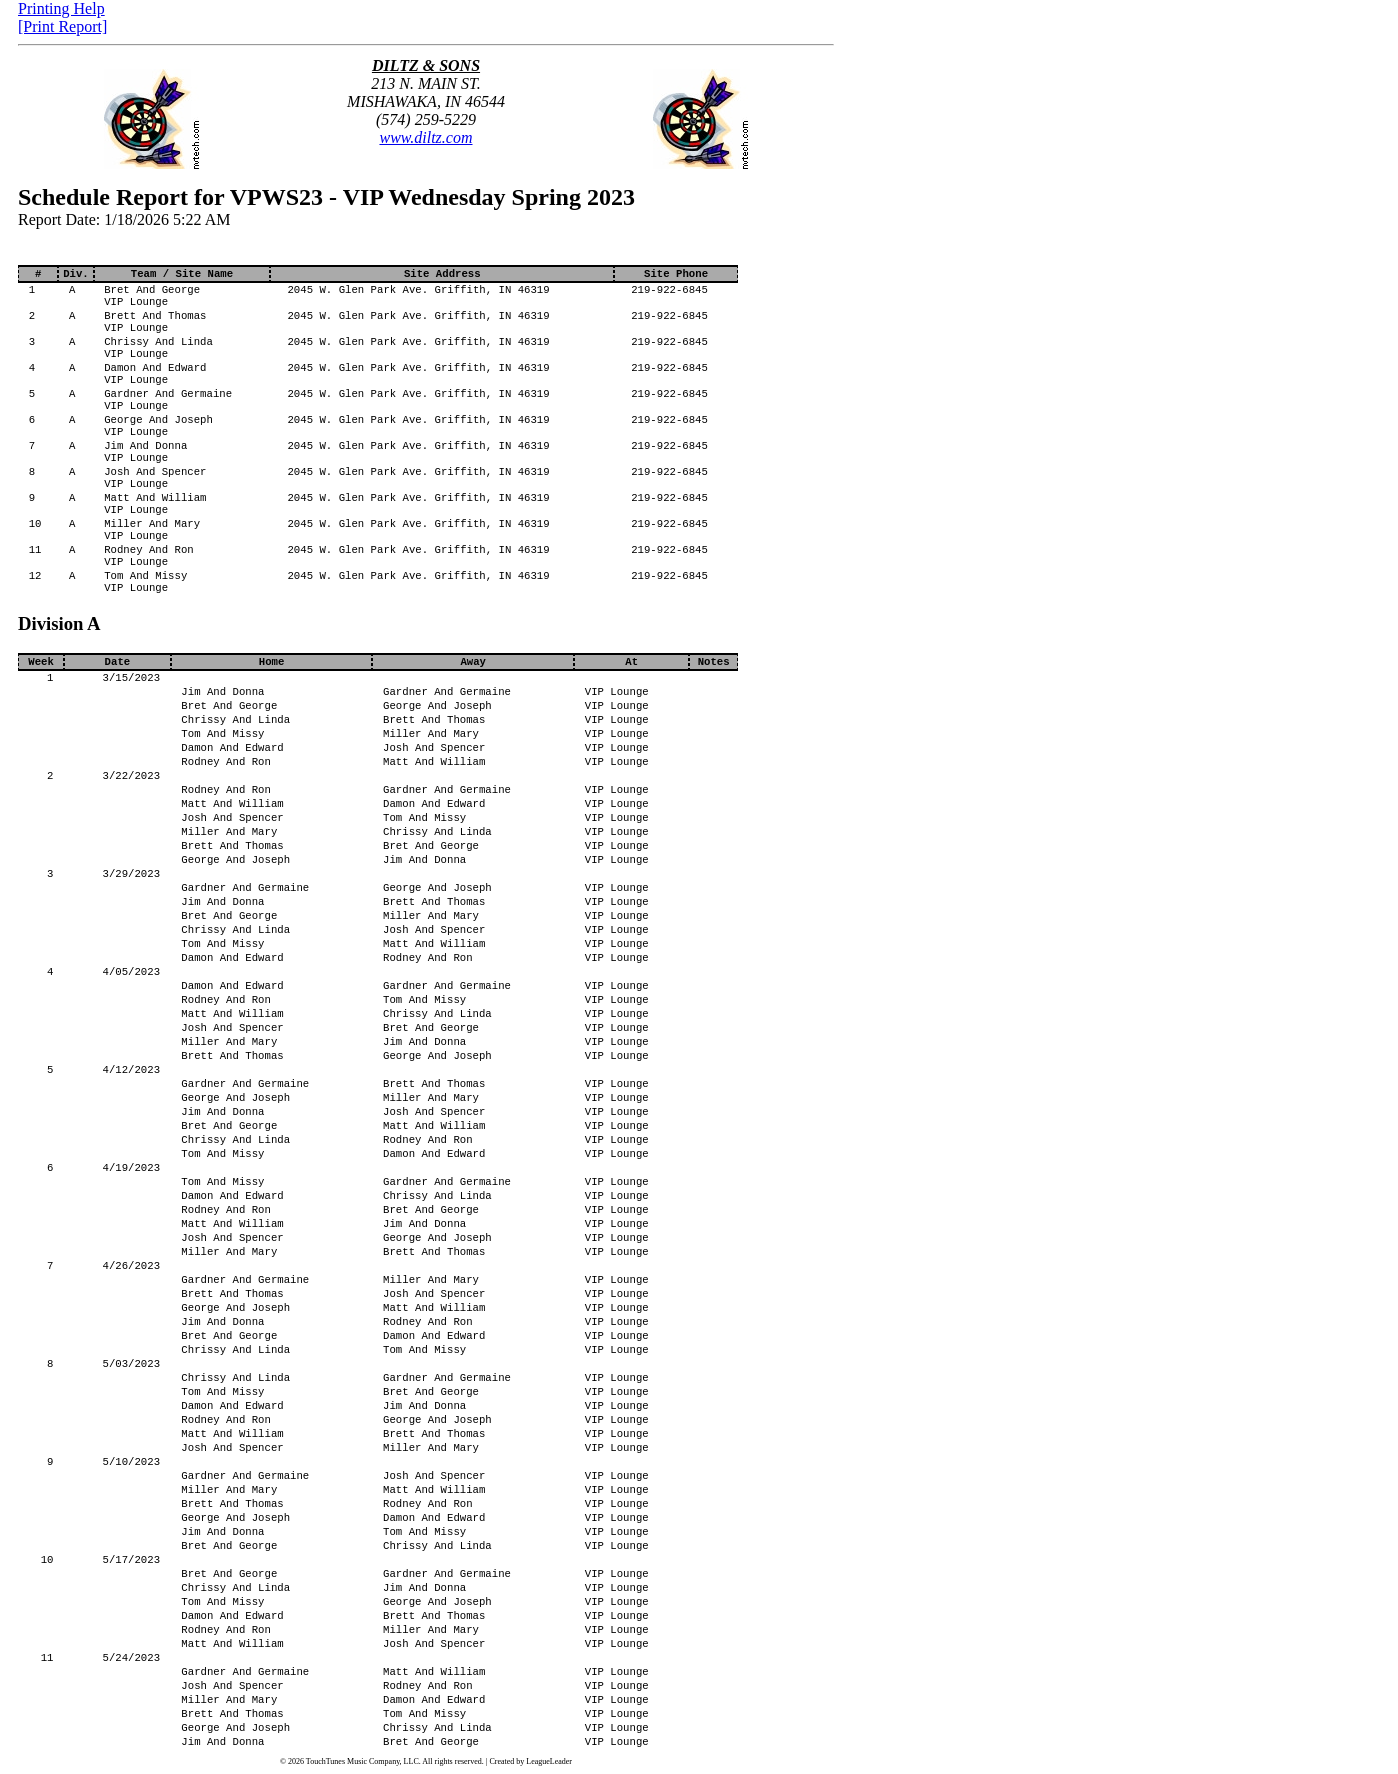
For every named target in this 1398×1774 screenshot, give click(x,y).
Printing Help (61, 8)
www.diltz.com (425, 137)
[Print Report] (62, 26)
